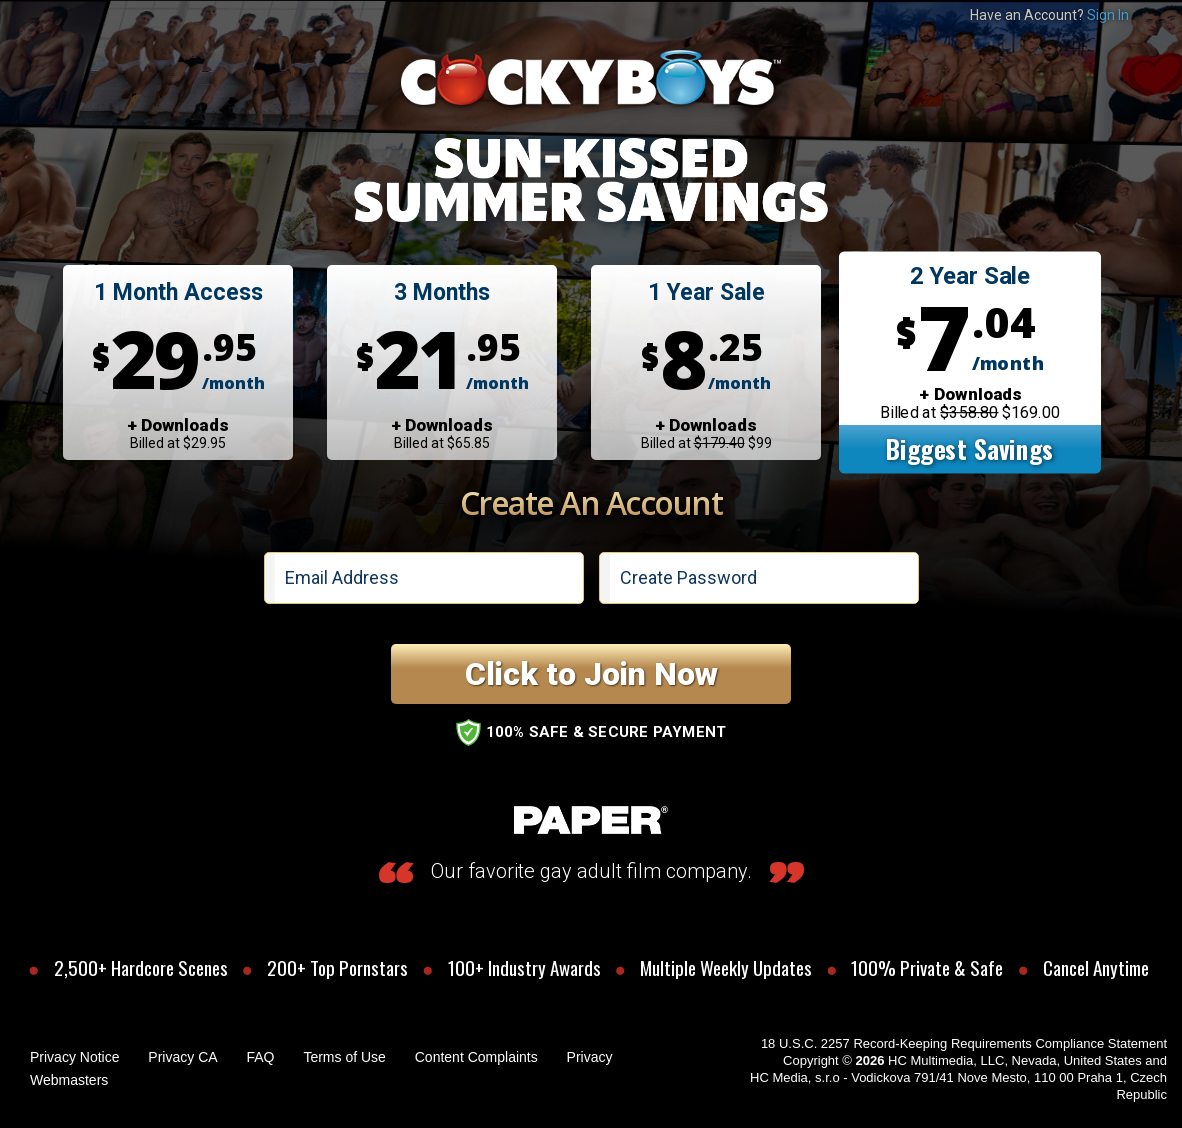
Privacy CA (182, 1057)
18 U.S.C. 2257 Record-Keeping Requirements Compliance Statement (964, 1043)
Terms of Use (344, 1057)
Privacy (590, 1057)
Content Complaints (476, 1057)
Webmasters (69, 1080)
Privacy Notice (74, 1057)
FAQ (260, 1057)
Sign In (1108, 15)
